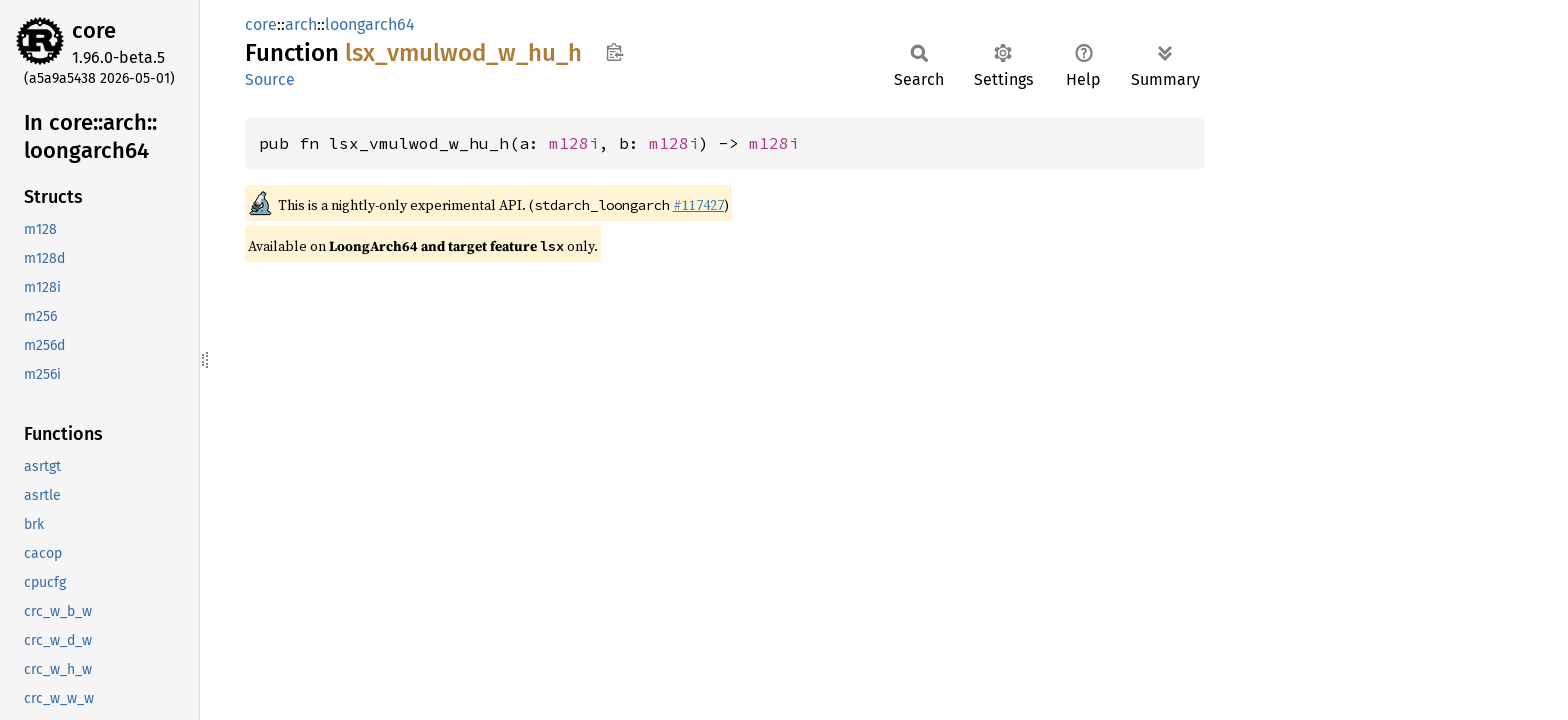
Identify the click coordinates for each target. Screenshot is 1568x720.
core (94, 30)
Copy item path (614, 52)
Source (270, 79)
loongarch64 (370, 24)
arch (301, 24)
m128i (574, 143)
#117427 (698, 205)
